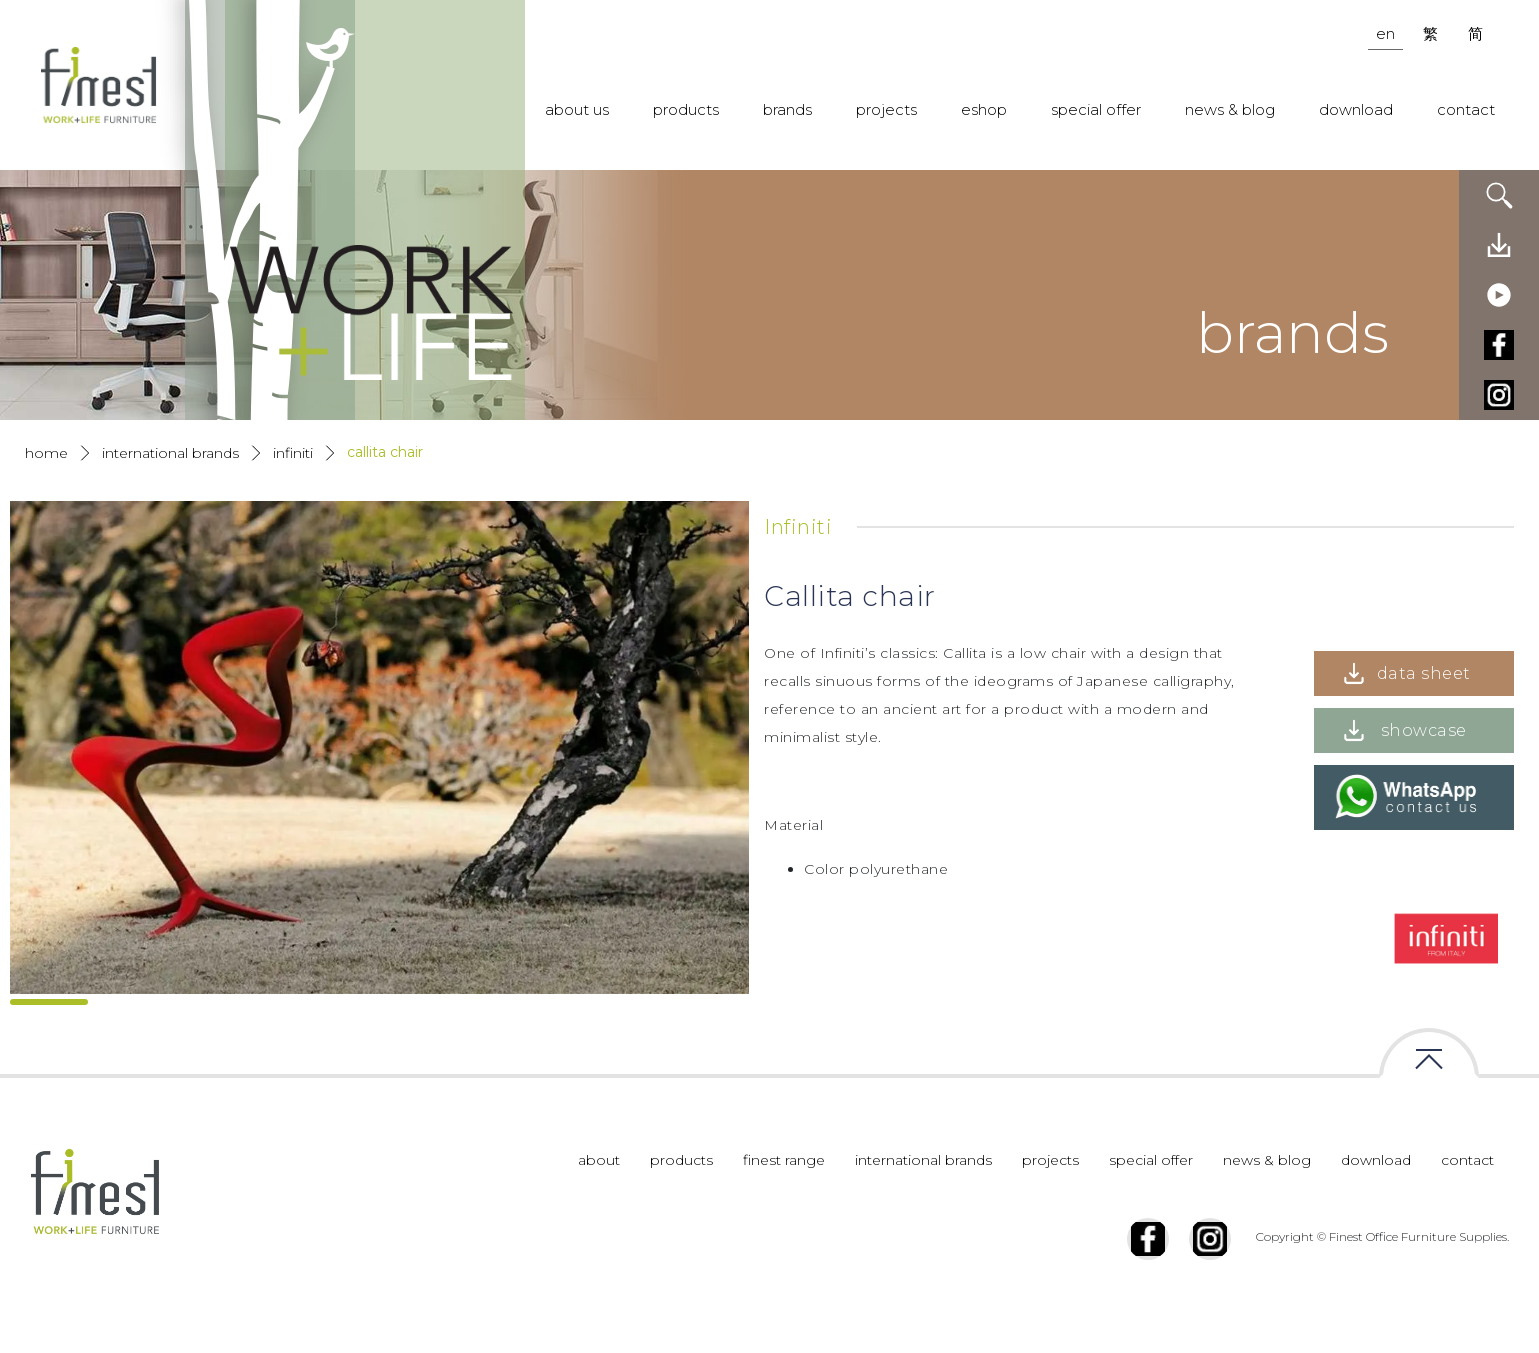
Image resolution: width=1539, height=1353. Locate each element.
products (686, 109)
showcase (1424, 730)
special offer (1096, 109)
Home (46, 453)
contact (1466, 109)
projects (886, 109)
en (1385, 33)
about (599, 1207)
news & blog (1230, 109)
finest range (784, 1207)
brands (787, 109)
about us (577, 109)
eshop (984, 109)
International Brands (170, 453)
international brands (923, 1207)
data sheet (1424, 673)
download (1356, 109)
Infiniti (293, 453)
